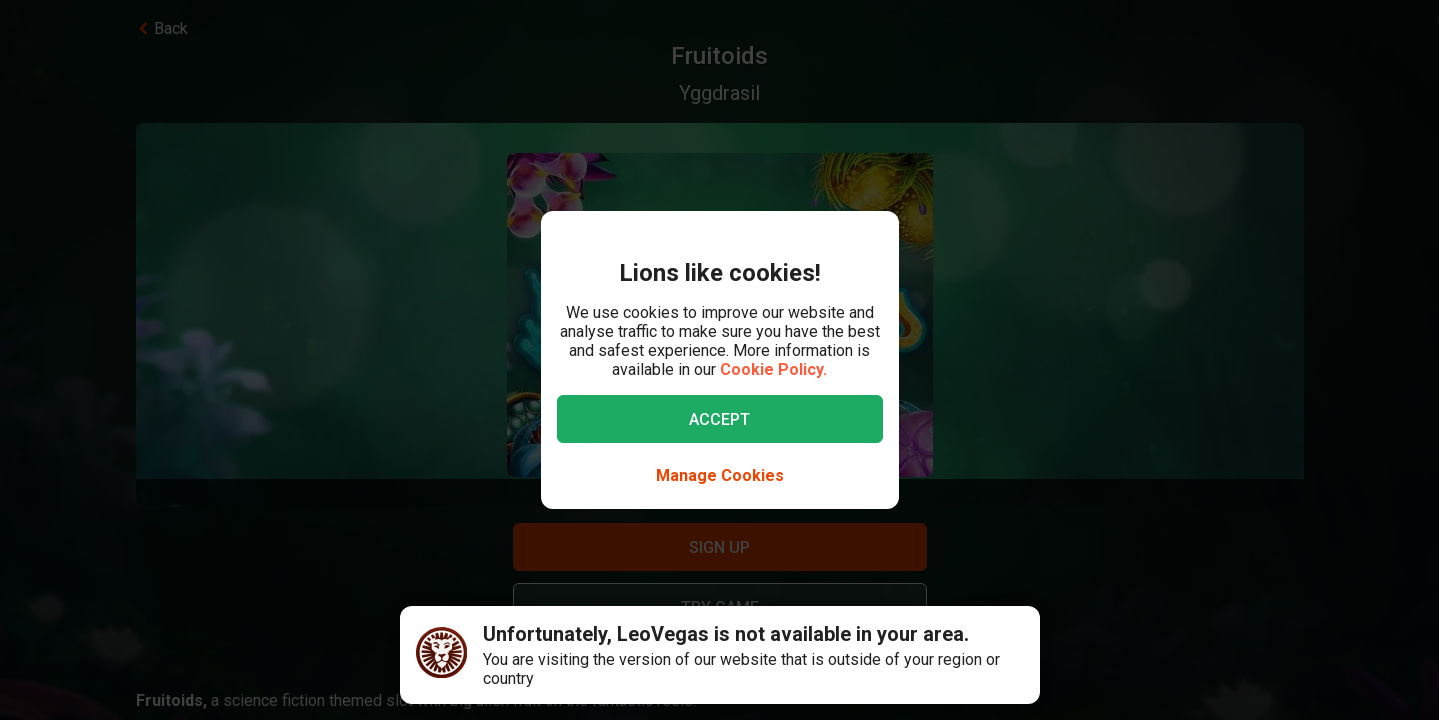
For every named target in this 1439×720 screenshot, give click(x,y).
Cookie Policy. (773, 369)
